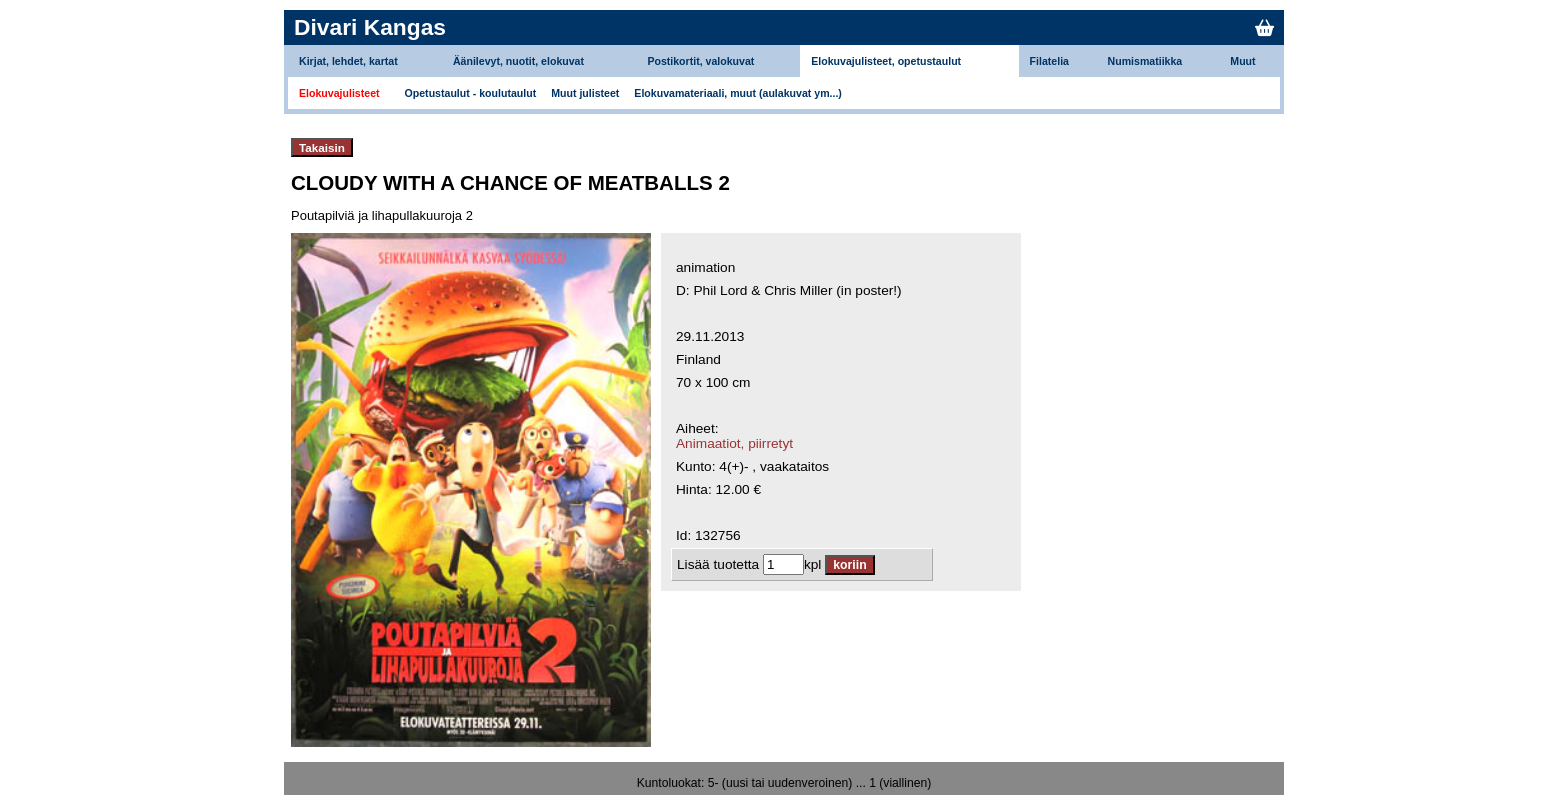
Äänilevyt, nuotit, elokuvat (518, 61)
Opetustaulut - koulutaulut (471, 93)
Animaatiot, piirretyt (734, 443)
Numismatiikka (1145, 61)
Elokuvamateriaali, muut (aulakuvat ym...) (738, 93)
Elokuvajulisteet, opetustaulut (886, 61)
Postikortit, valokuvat (700, 61)
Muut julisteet (585, 93)
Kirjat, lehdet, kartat (348, 61)
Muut (1242, 61)
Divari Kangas (370, 27)
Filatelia (1049, 61)
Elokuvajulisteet (339, 93)
